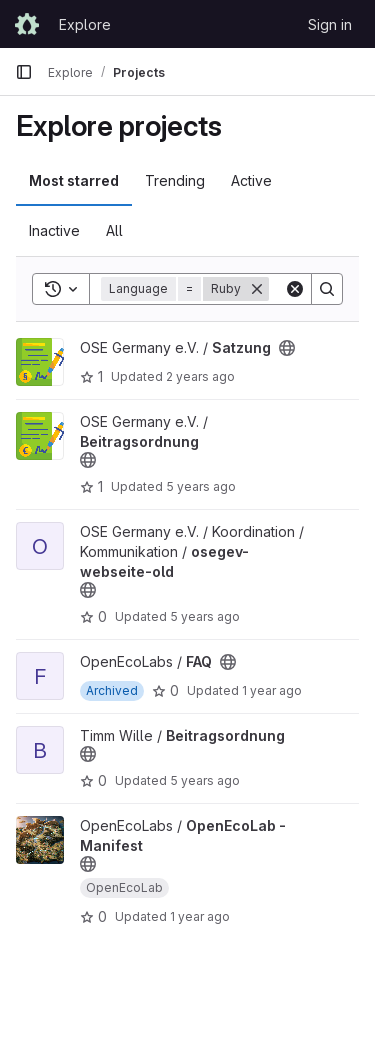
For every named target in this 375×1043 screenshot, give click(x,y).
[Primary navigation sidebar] (24, 72)
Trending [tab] (175, 180)
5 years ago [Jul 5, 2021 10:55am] (201, 486)
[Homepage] (27, 24)
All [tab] (114, 230)
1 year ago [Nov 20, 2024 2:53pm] (200, 916)
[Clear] (295, 289)
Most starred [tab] (74, 180)
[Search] (327, 289)
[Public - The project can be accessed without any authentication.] (287, 348)
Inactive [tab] (54, 230)
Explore (85, 24)
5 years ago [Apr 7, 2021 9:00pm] (205, 616)
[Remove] (257, 289)
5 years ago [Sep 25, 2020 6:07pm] (205, 780)
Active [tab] (251, 180)
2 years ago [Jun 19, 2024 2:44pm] (200, 376)
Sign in (330, 24)
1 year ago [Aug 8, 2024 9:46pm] (272, 690)
